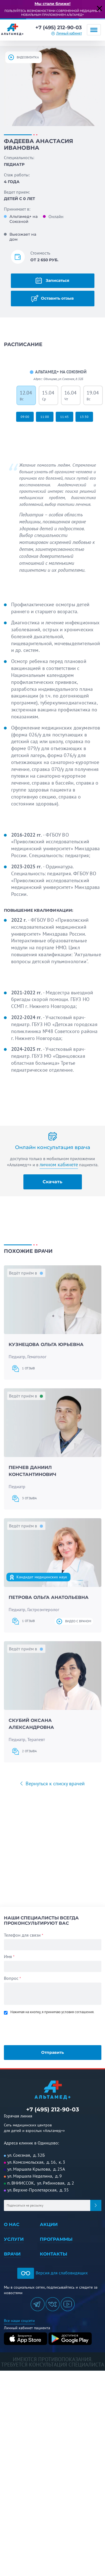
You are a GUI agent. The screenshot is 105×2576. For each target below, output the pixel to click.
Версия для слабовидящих (52, 2273)
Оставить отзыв (52, 298)
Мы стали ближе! (52, 3)
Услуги (14, 2239)
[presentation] (42, 2028)
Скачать (52, 1181)
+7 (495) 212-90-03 (58, 27)
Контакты (53, 2254)
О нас (11, 2224)
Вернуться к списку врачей (54, 1783)
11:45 (64, 417)
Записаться (52, 280)
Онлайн (56, 216)
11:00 (44, 417)
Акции (49, 2224)
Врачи (12, 2254)
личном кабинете (59, 1165)
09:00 (25, 417)
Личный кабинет (69, 33)
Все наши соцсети (19, 2320)
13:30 (84, 417)
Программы (56, 2239)
